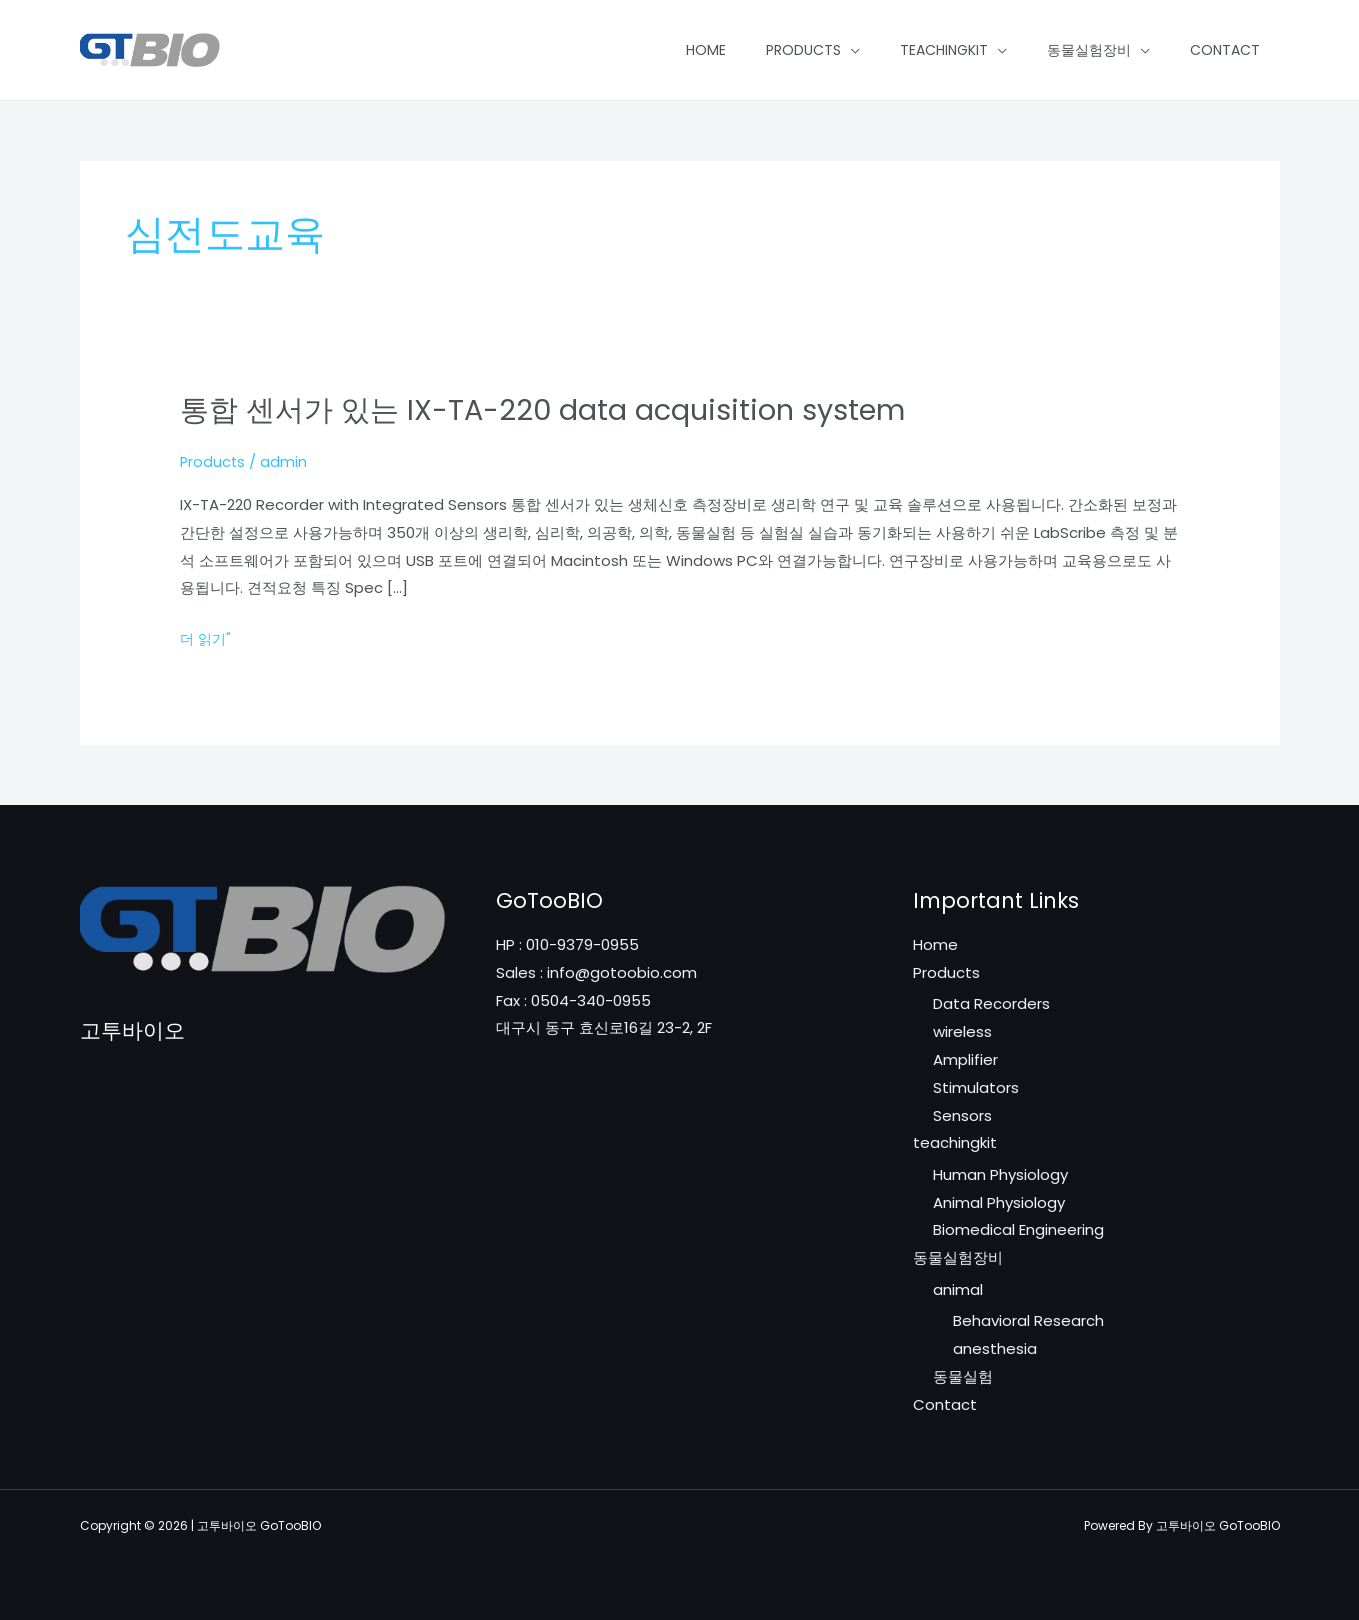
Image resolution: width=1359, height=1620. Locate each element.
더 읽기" (207, 639)
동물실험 (963, 1377)
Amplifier (965, 1059)
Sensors (962, 1115)
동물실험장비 (1089, 50)
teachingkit (944, 50)
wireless (962, 1031)
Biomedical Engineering (1018, 1230)
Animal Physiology (999, 1202)
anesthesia (995, 1349)
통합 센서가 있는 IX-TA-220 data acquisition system (556, 410)
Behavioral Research (1028, 1321)
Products (803, 50)
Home (706, 50)
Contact (1225, 50)
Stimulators (976, 1087)
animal (958, 1289)
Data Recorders (991, 1003)
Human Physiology (1000, 1174)
